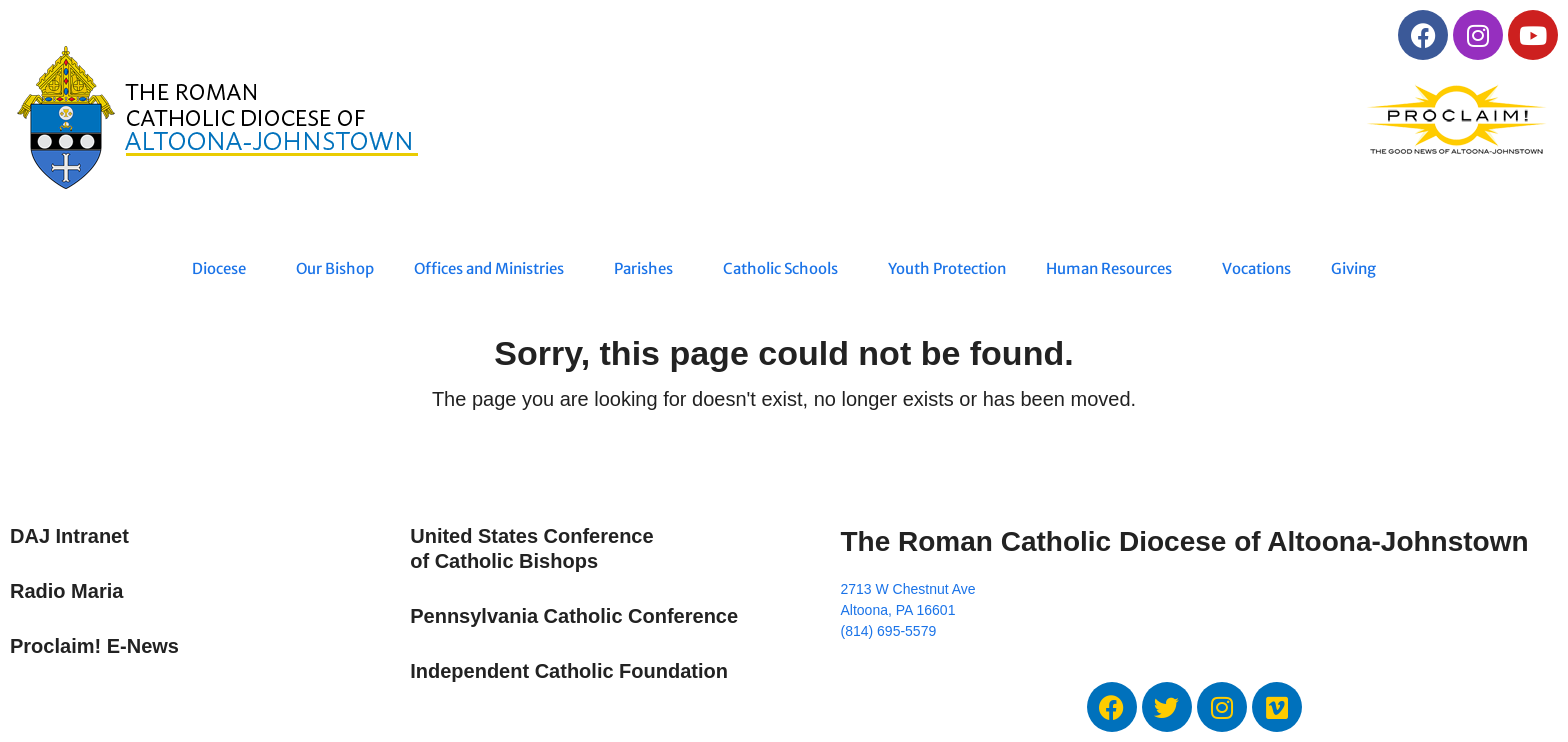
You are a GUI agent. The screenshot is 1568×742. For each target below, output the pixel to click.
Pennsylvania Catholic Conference (574, 616)
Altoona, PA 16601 (897, 610)
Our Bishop (335, 268)
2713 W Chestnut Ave (907, 589)
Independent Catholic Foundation (569, 671)
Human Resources (1114, 269)
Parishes (648, 269)
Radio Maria (66, 591)
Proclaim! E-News (94, 646)
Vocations (1256, 268)
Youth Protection (947, 268)
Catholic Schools (785, 269)
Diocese (224, 269)
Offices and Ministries (494, 269)
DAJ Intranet (69, 536)
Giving (1353, 268)
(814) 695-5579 (888, 631)
